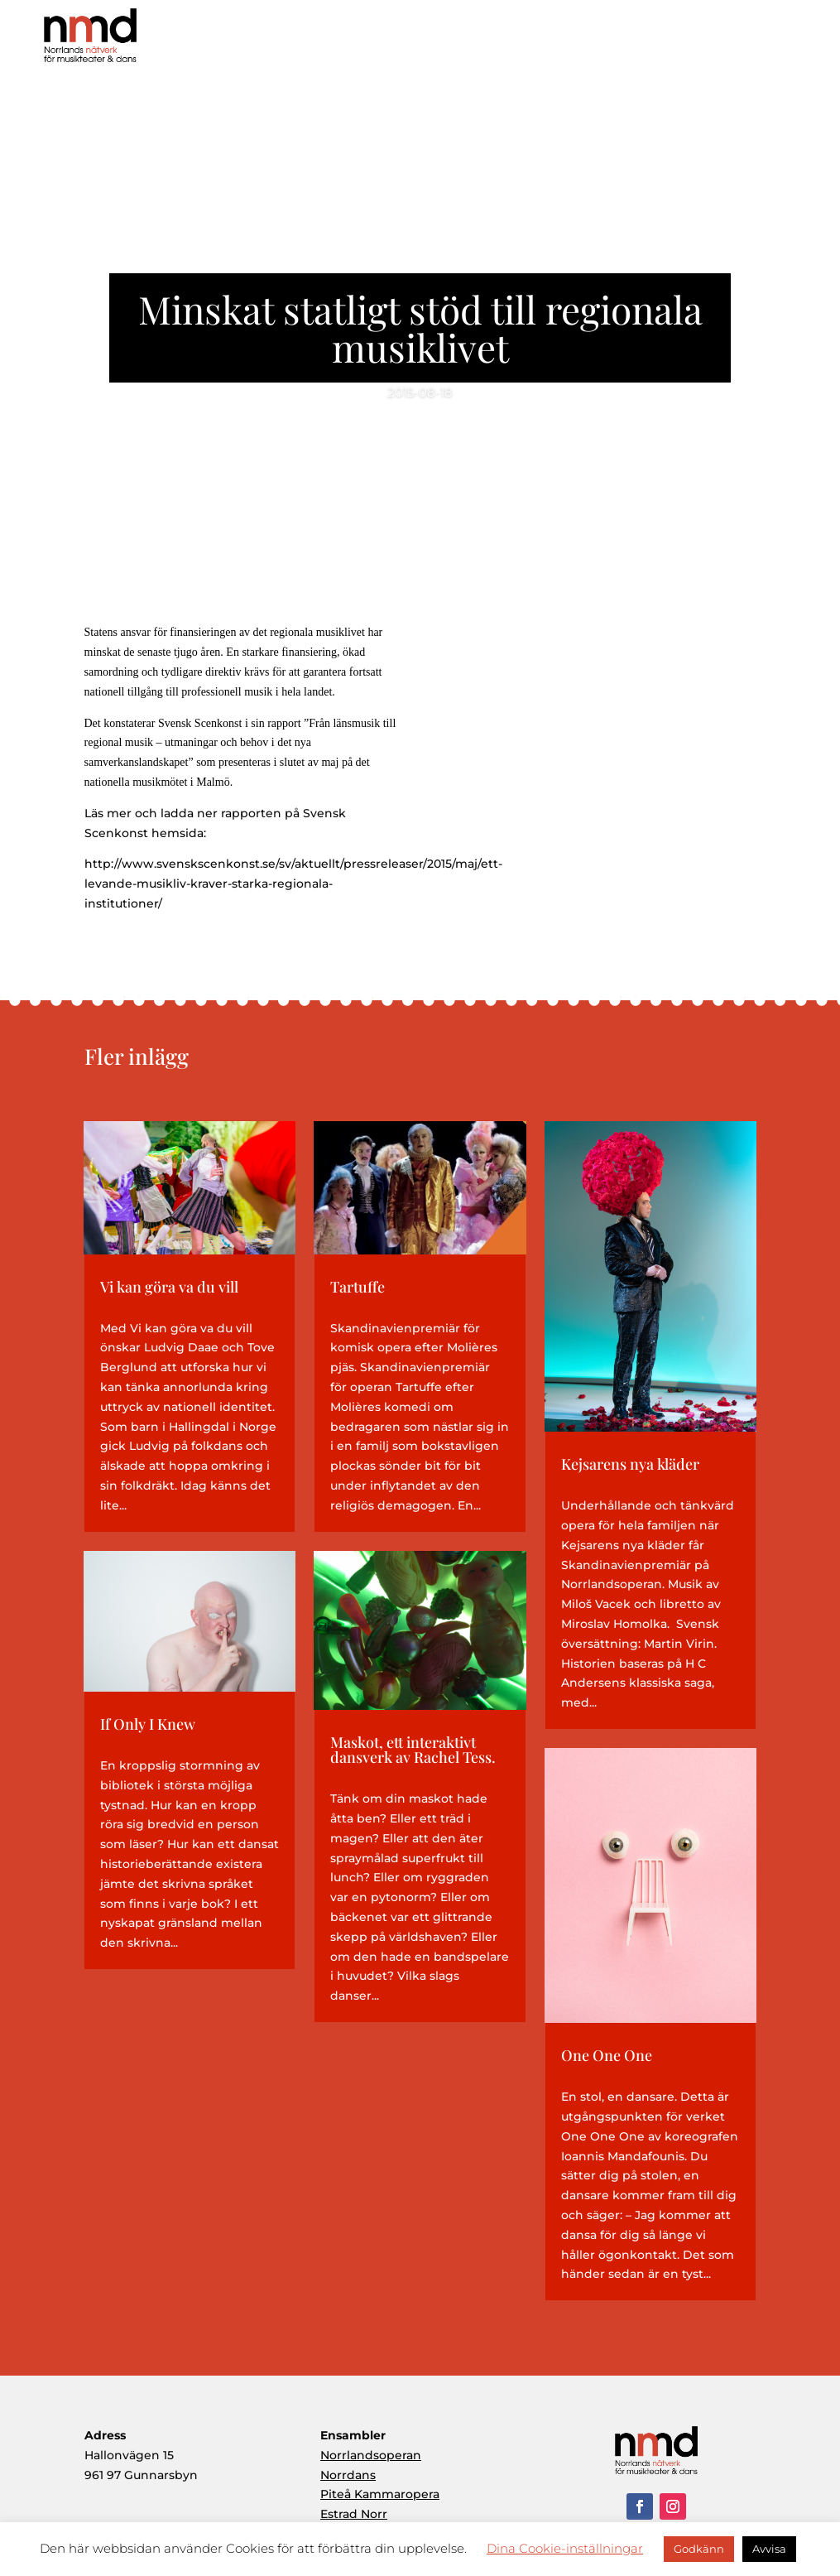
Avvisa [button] (769, 2548)
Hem (410, 40)
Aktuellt (723, 40)
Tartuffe (357, 1287)
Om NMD (475, 40)
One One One (606, 2055)
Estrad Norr (353, 2513)
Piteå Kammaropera (379, 2494)
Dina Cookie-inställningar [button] (565, 2548)
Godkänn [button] (699, 2548)
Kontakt (790, 40)
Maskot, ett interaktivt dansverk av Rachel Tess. (413, 1749)
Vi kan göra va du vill (169, 1287)
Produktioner (565, 40)
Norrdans (348, 2475)
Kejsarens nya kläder (630, 1464)
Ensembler (651, 40)
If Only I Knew (147, 1724)
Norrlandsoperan (370, 2455)
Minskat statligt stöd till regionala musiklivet (420, 328)
